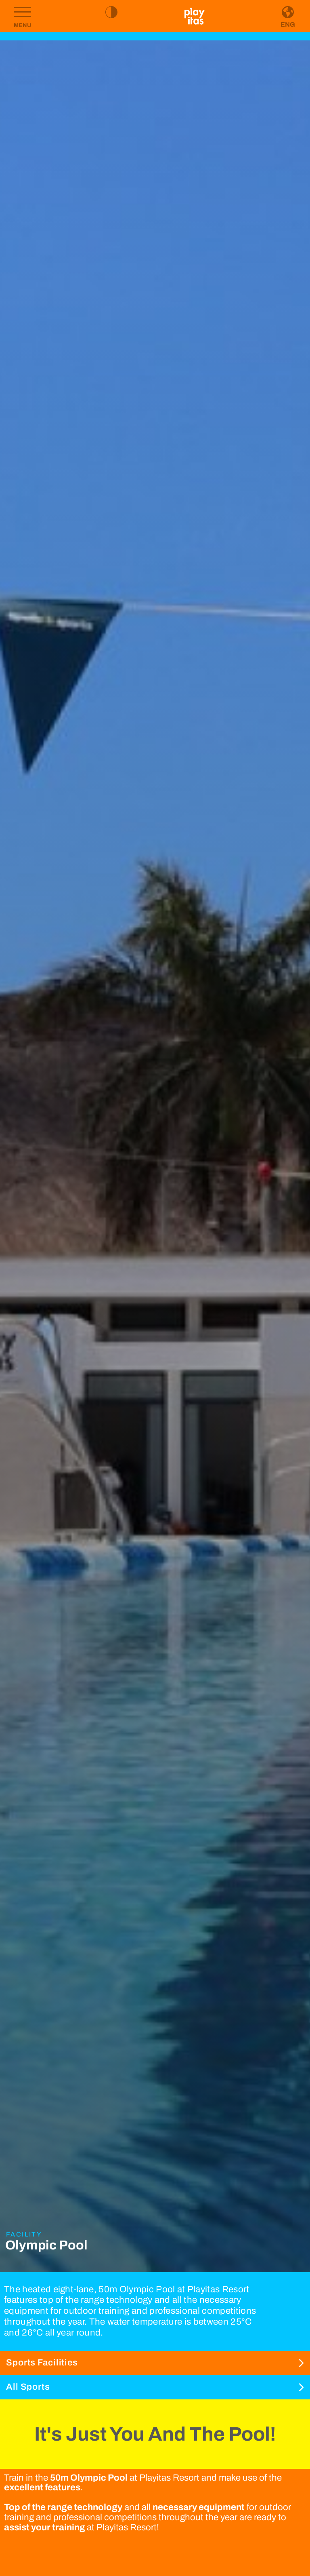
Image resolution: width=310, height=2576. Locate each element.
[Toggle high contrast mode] (111, 12)
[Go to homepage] (194, 16)
